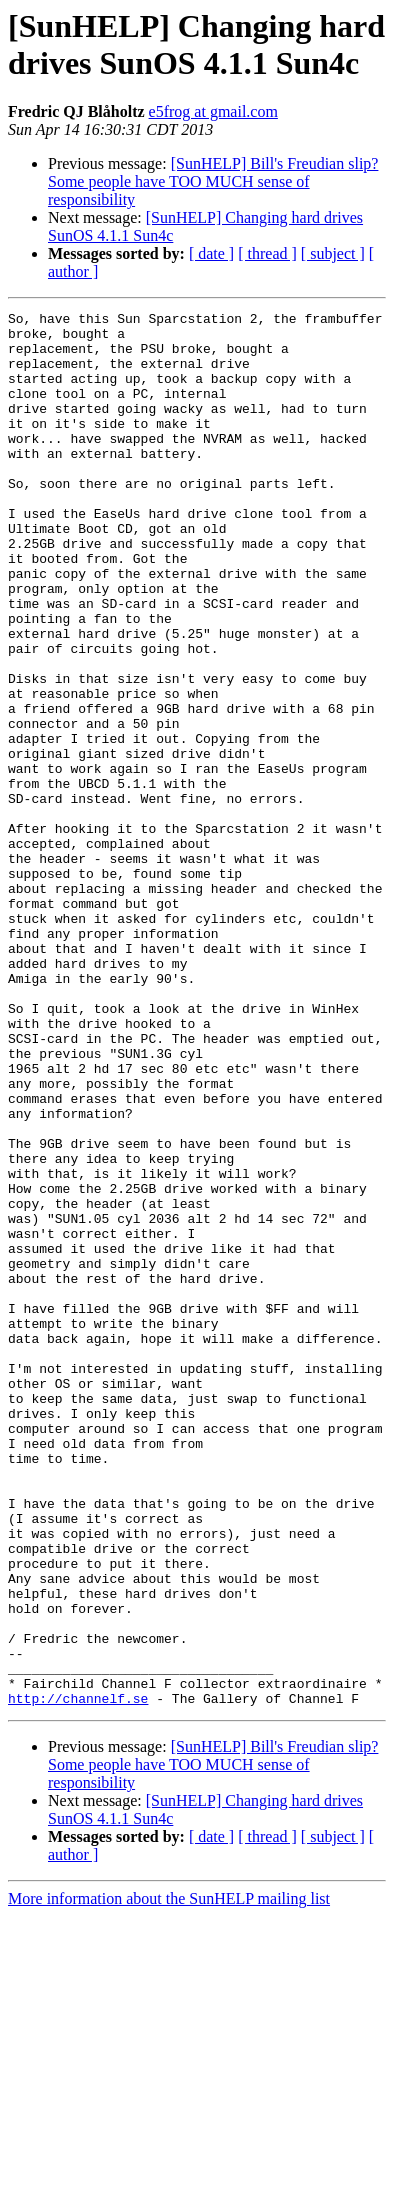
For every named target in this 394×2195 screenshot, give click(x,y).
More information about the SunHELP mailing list (169, 2177)
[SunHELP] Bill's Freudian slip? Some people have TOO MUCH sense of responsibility (213, 181)
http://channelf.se (78, 1977)
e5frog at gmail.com (213, 111)
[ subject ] (333, 253)
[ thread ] (267, 253)
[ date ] (211, 253)
